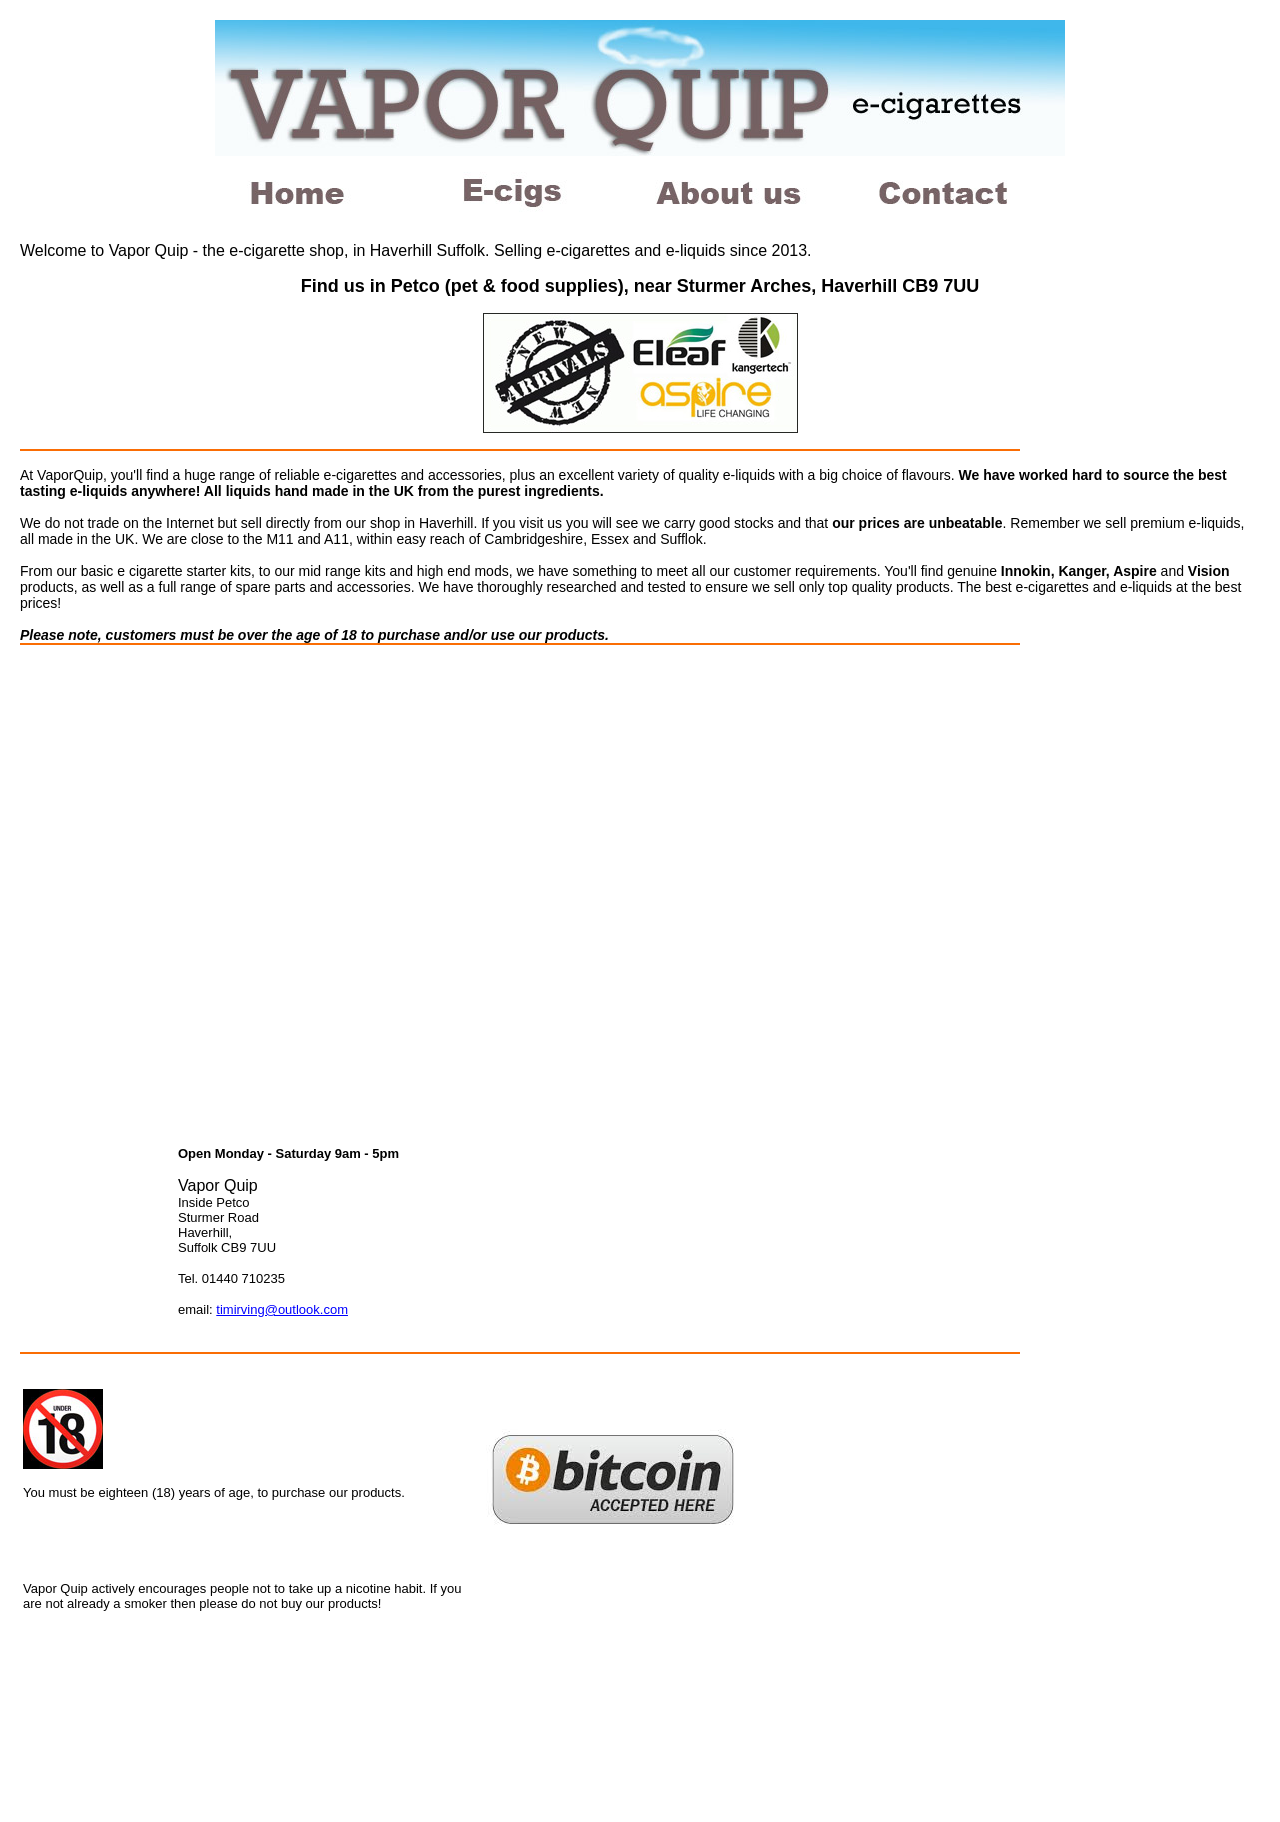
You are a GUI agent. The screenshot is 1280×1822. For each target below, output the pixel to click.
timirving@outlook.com (282, 1309)
